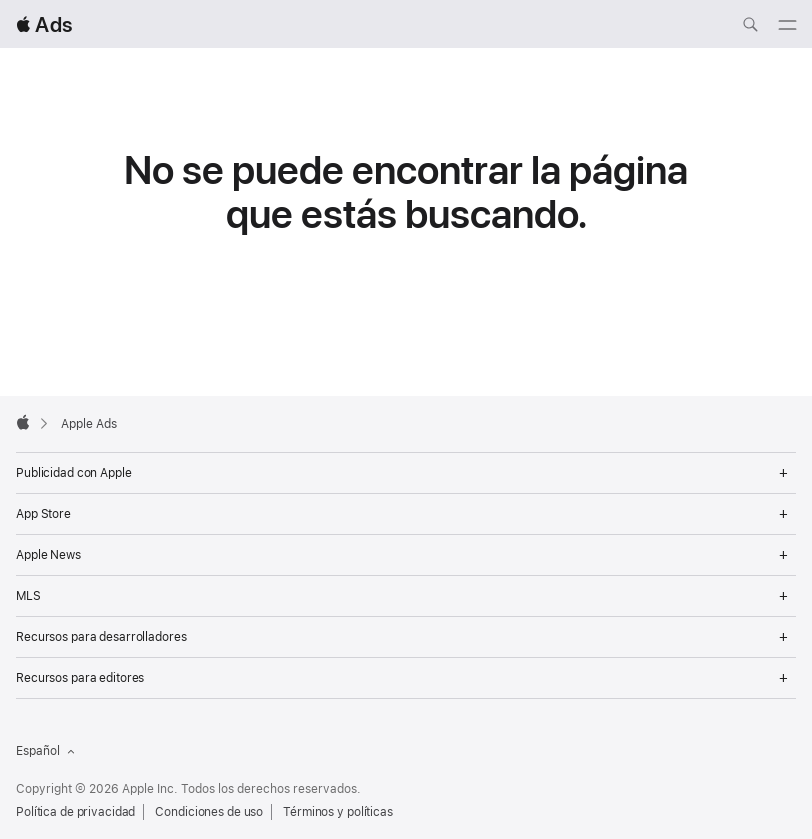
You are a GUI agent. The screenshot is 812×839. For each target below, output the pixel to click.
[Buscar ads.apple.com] (750, 27)
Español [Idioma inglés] (45, 751)
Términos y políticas (338, 812)
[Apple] (23, 422)
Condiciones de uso (209, 812)
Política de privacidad (75, 812)
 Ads (44, 24)
